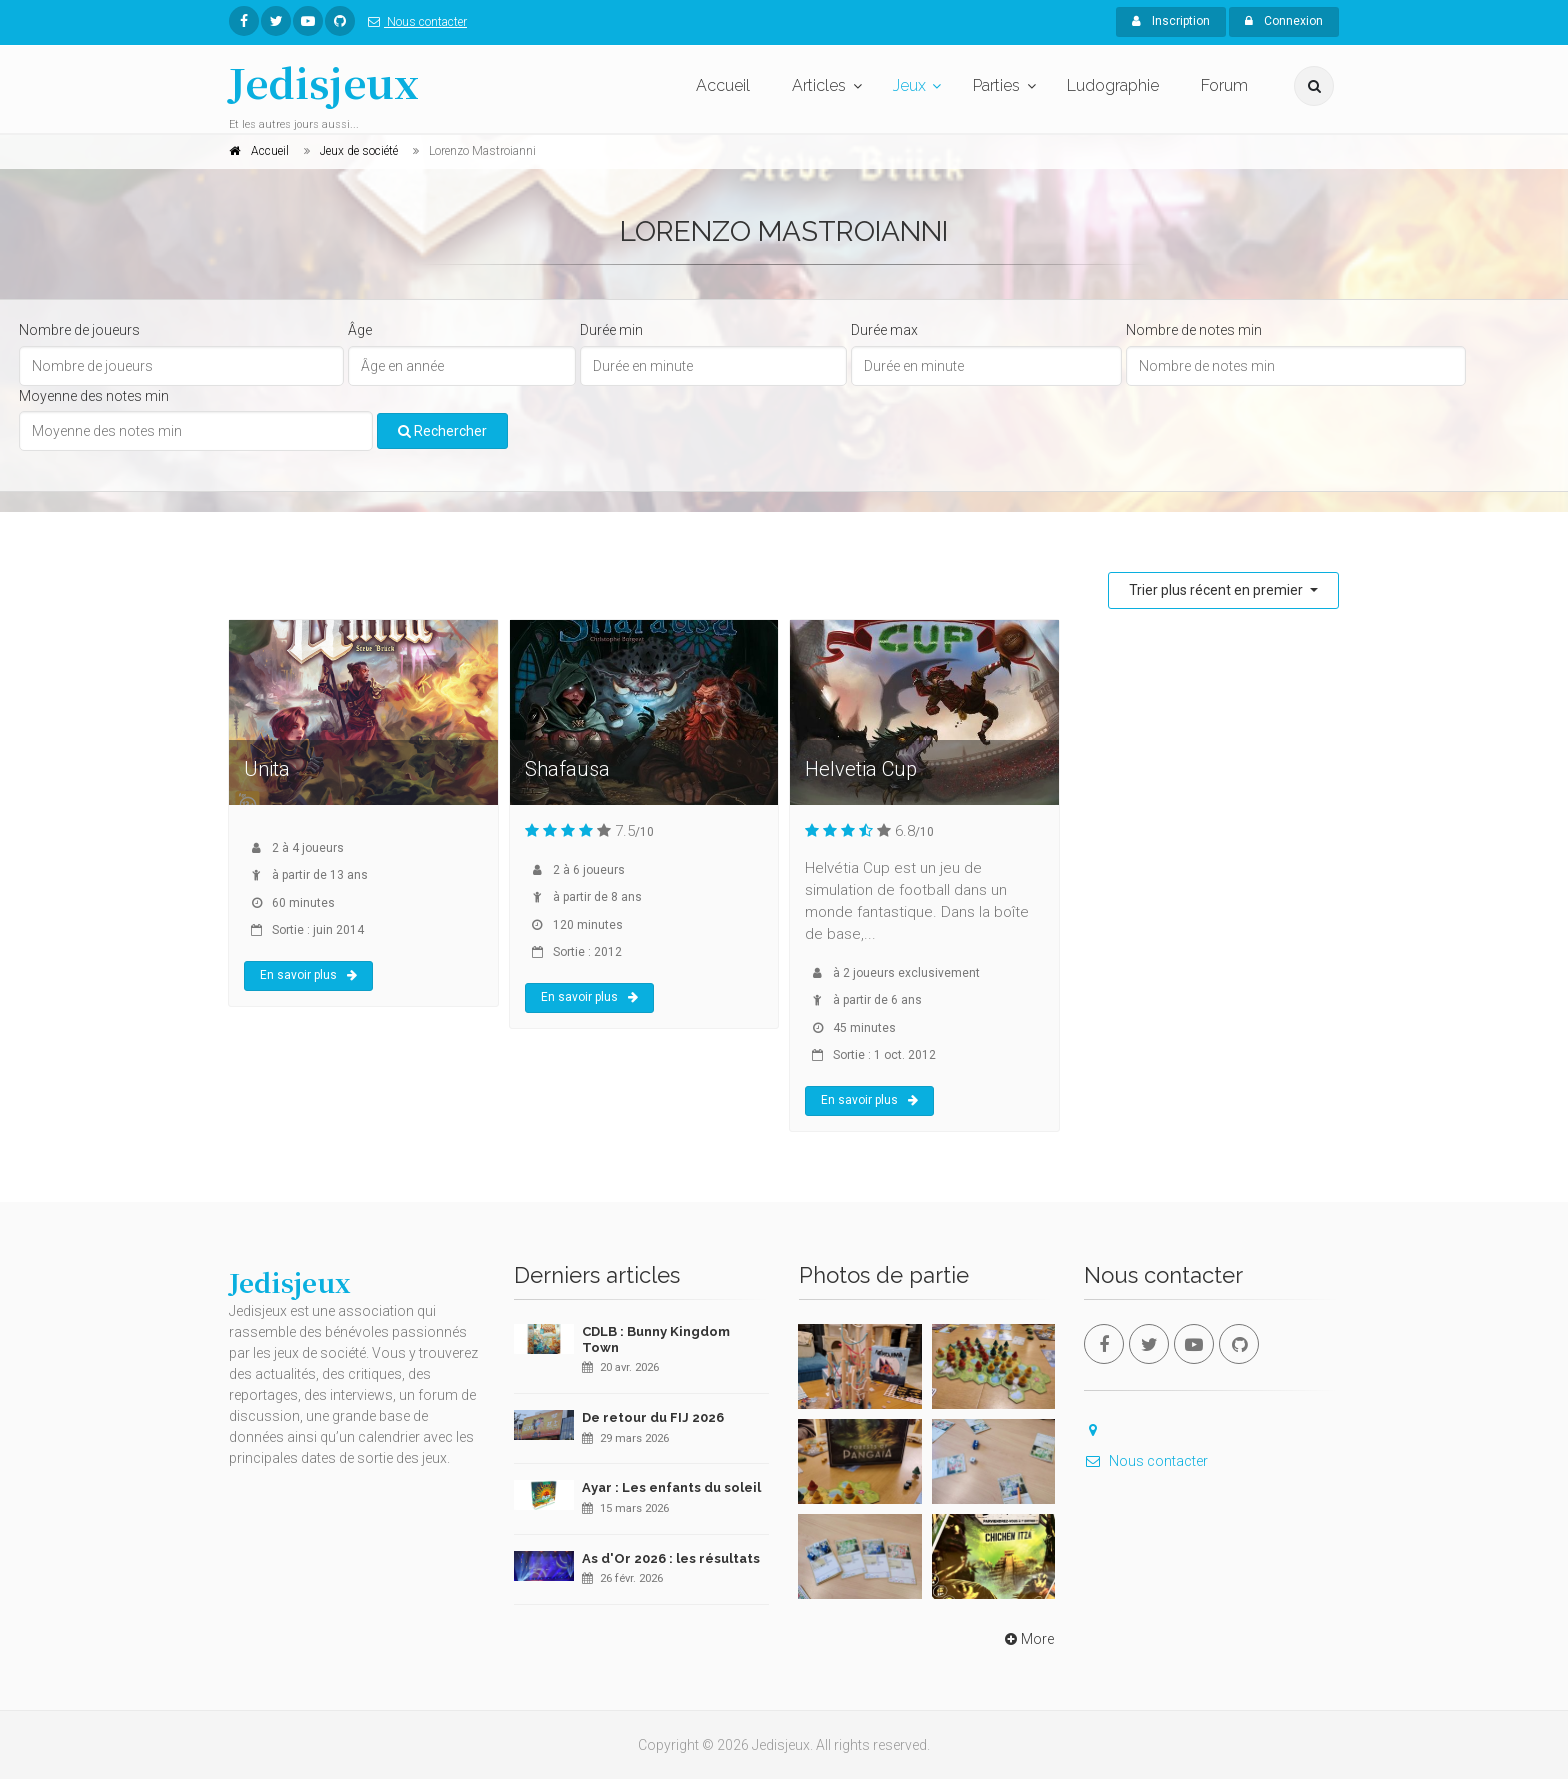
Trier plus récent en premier (1217, 590)
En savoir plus (308, 975)
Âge (360, 330)
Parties (996, 85)
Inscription (1171, 21)
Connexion (1284, 21)
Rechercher (442, 431)
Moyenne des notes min (94, 396)
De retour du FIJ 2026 (653, 1417)
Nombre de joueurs (79, 330)
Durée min (611, 330)
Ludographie (1113, 85)
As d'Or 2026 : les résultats (671, 1558)
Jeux (909, 85)
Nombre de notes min (1194, 330)
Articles (819, 85)
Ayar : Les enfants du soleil (671, 1487)
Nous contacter (413, 22)
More (1027, 1639)
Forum (1224, 85)
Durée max (884, 330)
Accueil (723, 85)
